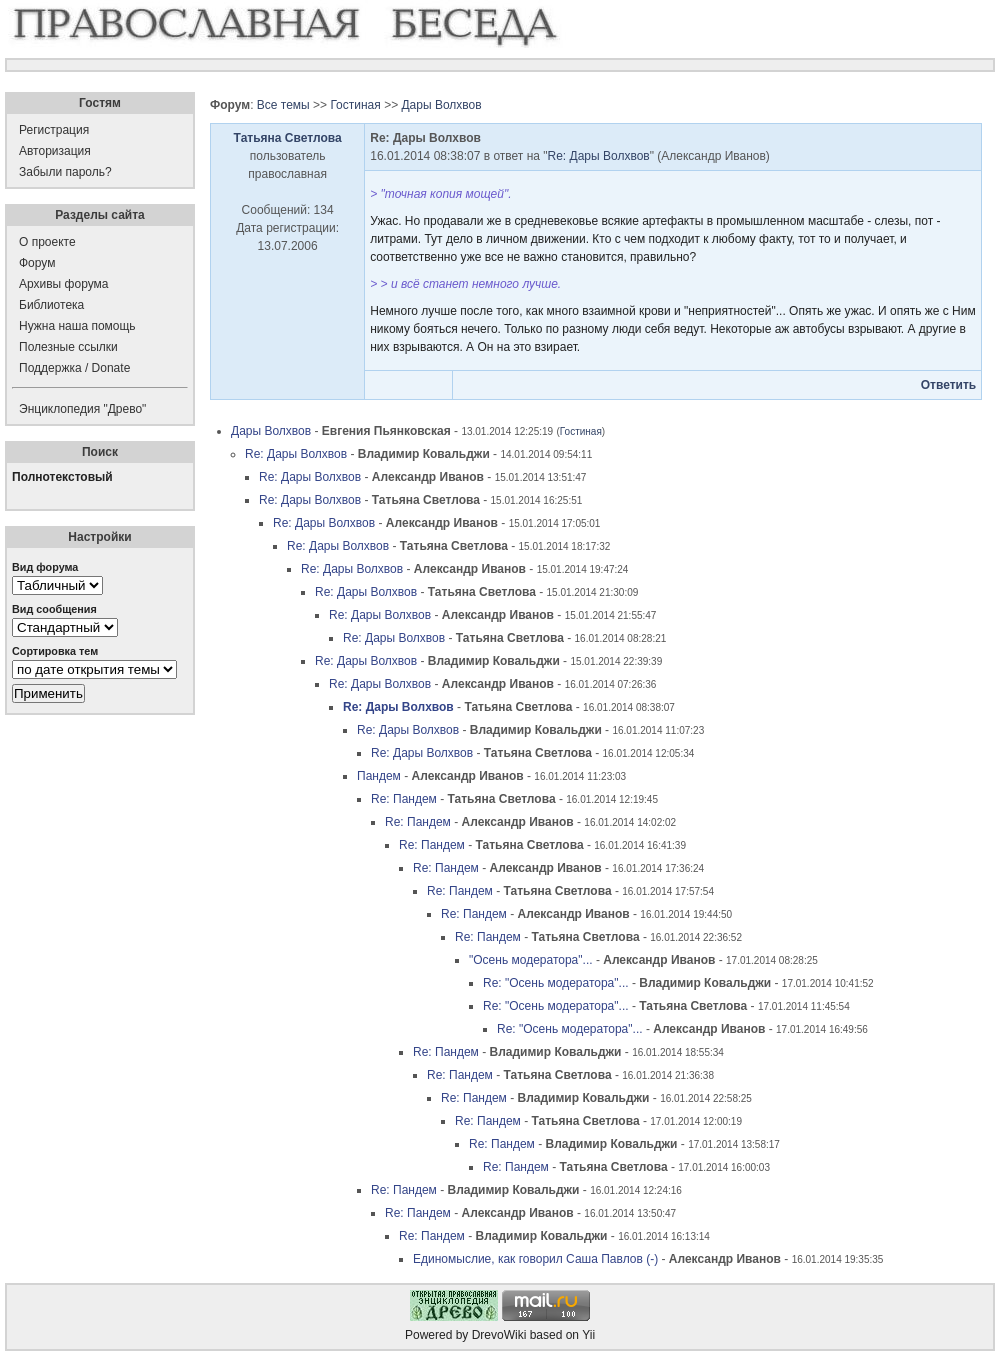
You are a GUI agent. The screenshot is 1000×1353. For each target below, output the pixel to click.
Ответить (948, 385)
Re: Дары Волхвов (599, 156)
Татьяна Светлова (288, 138)
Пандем (379, 776)
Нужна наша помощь (77, 326)
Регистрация (54, 130)
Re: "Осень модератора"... (556, 983)
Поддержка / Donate (74, 368)
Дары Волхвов (441, 105)
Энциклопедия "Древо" (82, 409)
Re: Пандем (404, 799)
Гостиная (355, 105)
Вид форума (45, 567)
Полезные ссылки (68, 347)
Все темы (283, 105)
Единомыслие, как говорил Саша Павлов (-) (535, 1259)
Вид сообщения (54, 609)
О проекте (47, 242)
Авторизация (55, 151)
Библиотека (51, 305)
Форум (37, 263)
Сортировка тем (55, 651)
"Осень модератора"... (531, 960)
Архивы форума (63, 284)
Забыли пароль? (65, 172)
